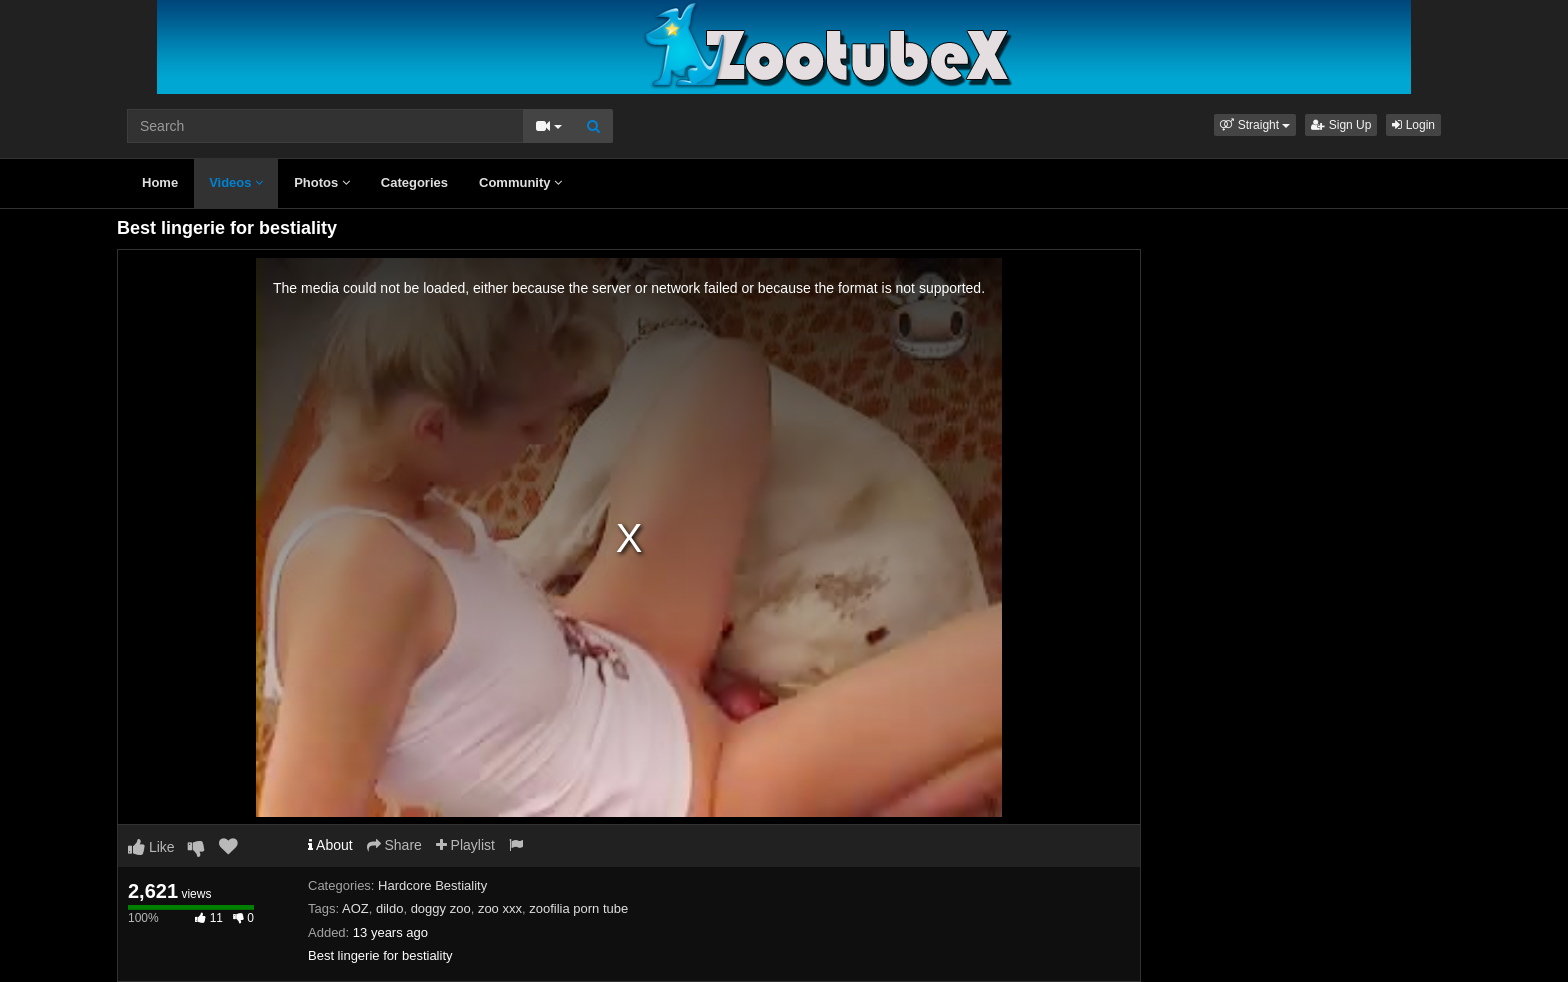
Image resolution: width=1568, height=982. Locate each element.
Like (151, 847)
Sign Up (1341, 125)
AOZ (355, 908)
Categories (414, 182)
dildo (389, 908)
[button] (1255, 125)
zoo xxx (500, 908)
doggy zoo (441, 908)
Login (1413, 125)
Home (160, 182)
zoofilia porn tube (578, 908)
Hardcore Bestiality (432, 885)
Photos (322, 182)
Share (394, 845)
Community (520, 182)
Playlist (465, 845)
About (330, 845)
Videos (236, 182)
